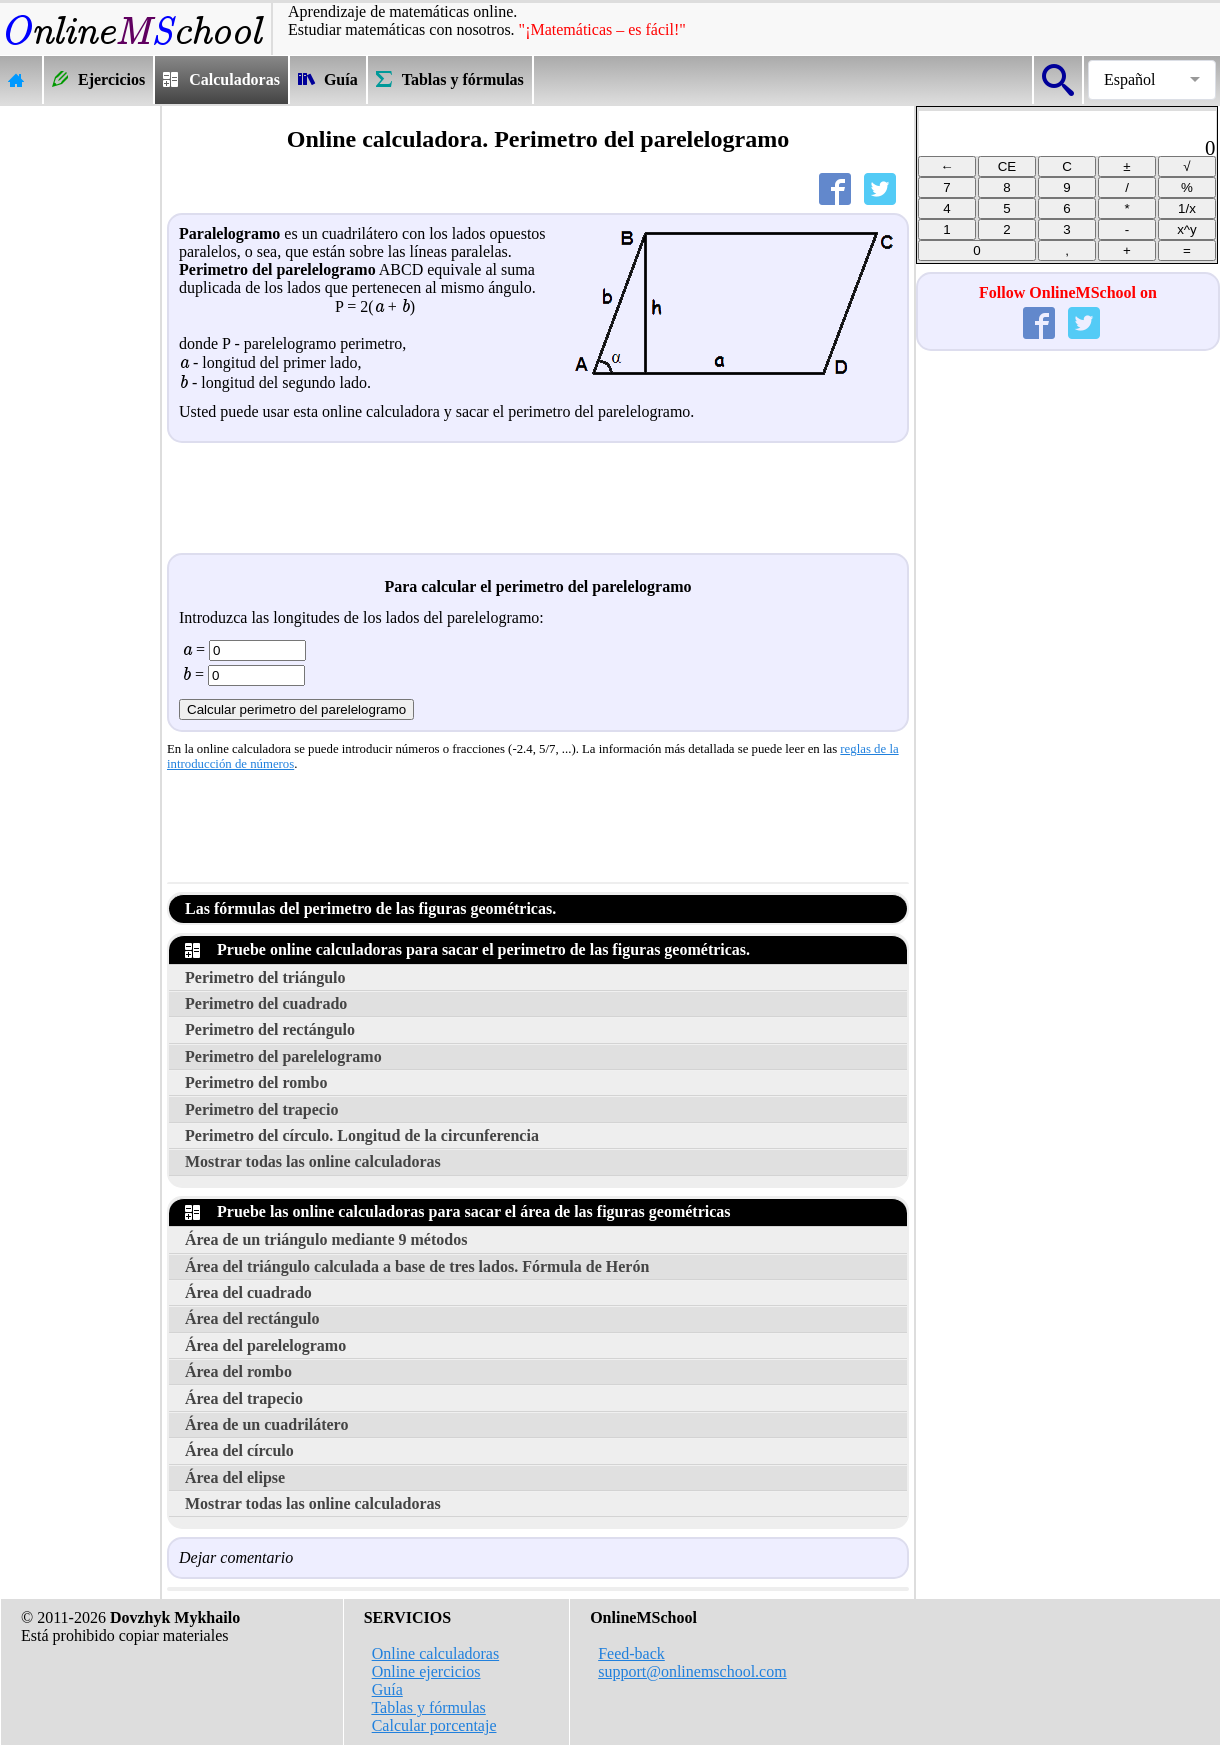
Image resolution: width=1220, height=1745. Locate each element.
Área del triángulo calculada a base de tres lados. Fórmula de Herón (417, 1266)
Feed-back (631, 1653)
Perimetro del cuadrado (266, 1003)
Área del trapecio (244, 1398)
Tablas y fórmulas (428, 1707)
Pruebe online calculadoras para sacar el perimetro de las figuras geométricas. (467, 949)
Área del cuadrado (248, 1292)
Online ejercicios (426, 1671)
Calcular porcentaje (434, 1725)
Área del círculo (239, 1450)
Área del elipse (235, 1477)
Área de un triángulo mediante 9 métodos (326, 1239)
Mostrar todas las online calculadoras (313, 1161)
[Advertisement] (80, 406)
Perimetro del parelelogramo (283, 1056)
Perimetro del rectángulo (270, 1029)
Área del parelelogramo (265, 1345)
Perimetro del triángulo (265, 977)
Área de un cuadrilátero (266, 1424)
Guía (387, 1689)
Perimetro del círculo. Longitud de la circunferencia (362, 1135)
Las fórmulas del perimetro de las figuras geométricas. (370, 908)
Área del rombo (238, 1371)
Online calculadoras (436, 1653)
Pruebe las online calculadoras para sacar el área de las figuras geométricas (458, 1211)
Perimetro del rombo (256, 1082)
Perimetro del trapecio (261, 1109)
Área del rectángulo (252, 1318)
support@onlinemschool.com (692, 1671)
